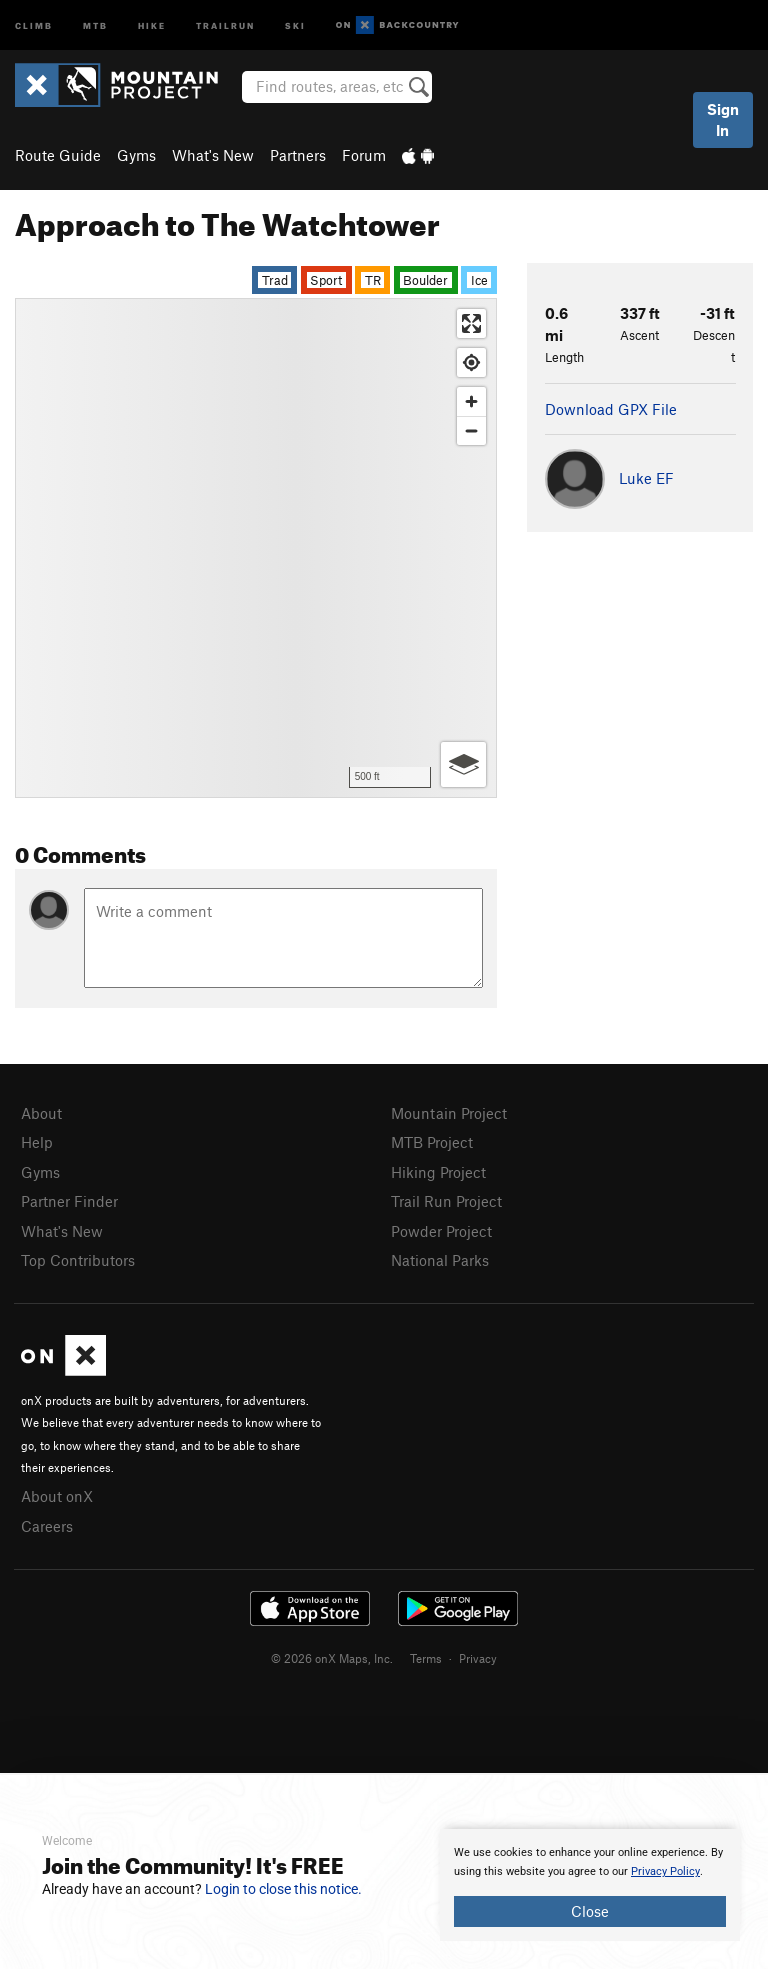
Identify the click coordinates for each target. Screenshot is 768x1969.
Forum (364, 155)
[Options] (463, 764)
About (41, 1113)
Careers (47, 1526)
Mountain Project (449, 1113)
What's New (213, 155)
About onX (57, 1496)
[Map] (256, 548)
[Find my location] (471, 362)
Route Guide (58, 155)
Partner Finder (69, 1201)
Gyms (136, 155)
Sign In (723, 119)
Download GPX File (611, 409)
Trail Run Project (446, 1201)
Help (37, 1142)
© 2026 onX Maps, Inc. (332, 1658)
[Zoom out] (471, 430)
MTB (95, 24)
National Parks (440, 1260)
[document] (590, 1885)
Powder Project (441, 1231)
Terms (426, 1658)
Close (590, 1911)
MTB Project (432, 1142)
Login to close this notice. (283, 1889)
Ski (295, 24)
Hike (152, 24)
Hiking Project (438, 1172)
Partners (298, 155)
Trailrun (225, 24)
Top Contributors (78, 1260)
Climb (34, 24)
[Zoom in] (471, 401)
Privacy (478, 1658)
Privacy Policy (665, 1871)
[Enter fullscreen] (471, 323)
